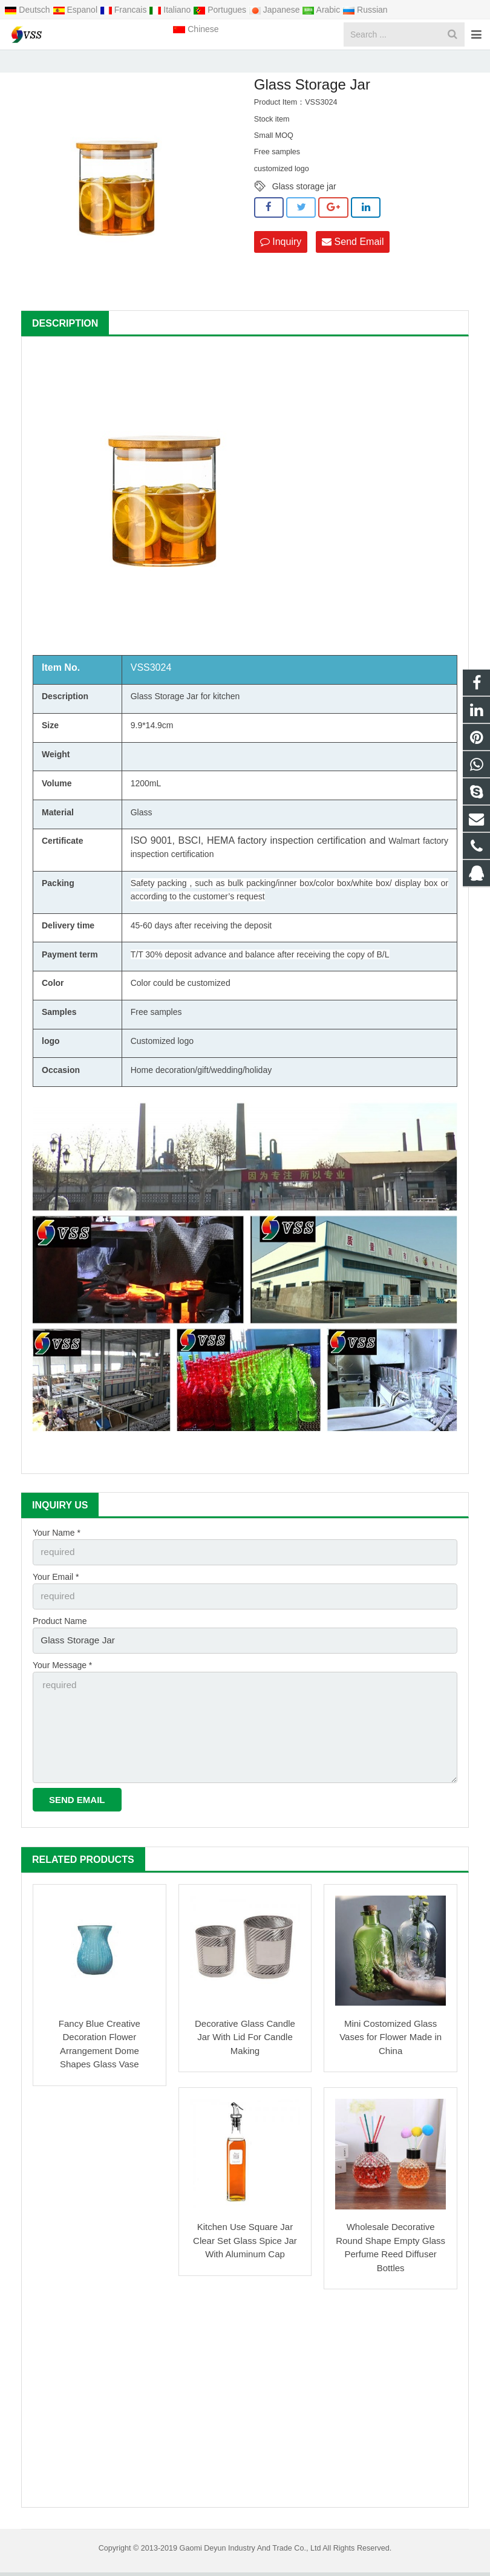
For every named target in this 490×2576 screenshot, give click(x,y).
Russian (364, 10)
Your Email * (56, 1594)
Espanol (76, 10)
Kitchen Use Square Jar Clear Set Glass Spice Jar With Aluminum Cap (245, 2244)
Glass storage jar (304, 207)
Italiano (171, 10)
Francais (124, 10)
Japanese (275, 10)
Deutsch (28, 10)
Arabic (322, 10)
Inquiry (280, 261)
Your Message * (62, 1678)
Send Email (353, 261)
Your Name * (56, 1552)
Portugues (221, 10)
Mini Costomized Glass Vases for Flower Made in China (390, 2040)
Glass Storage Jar (247, 63)
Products (189, 63)
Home (147, 63)
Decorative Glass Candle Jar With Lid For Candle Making (245, 2040)
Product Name (60, 1637)
